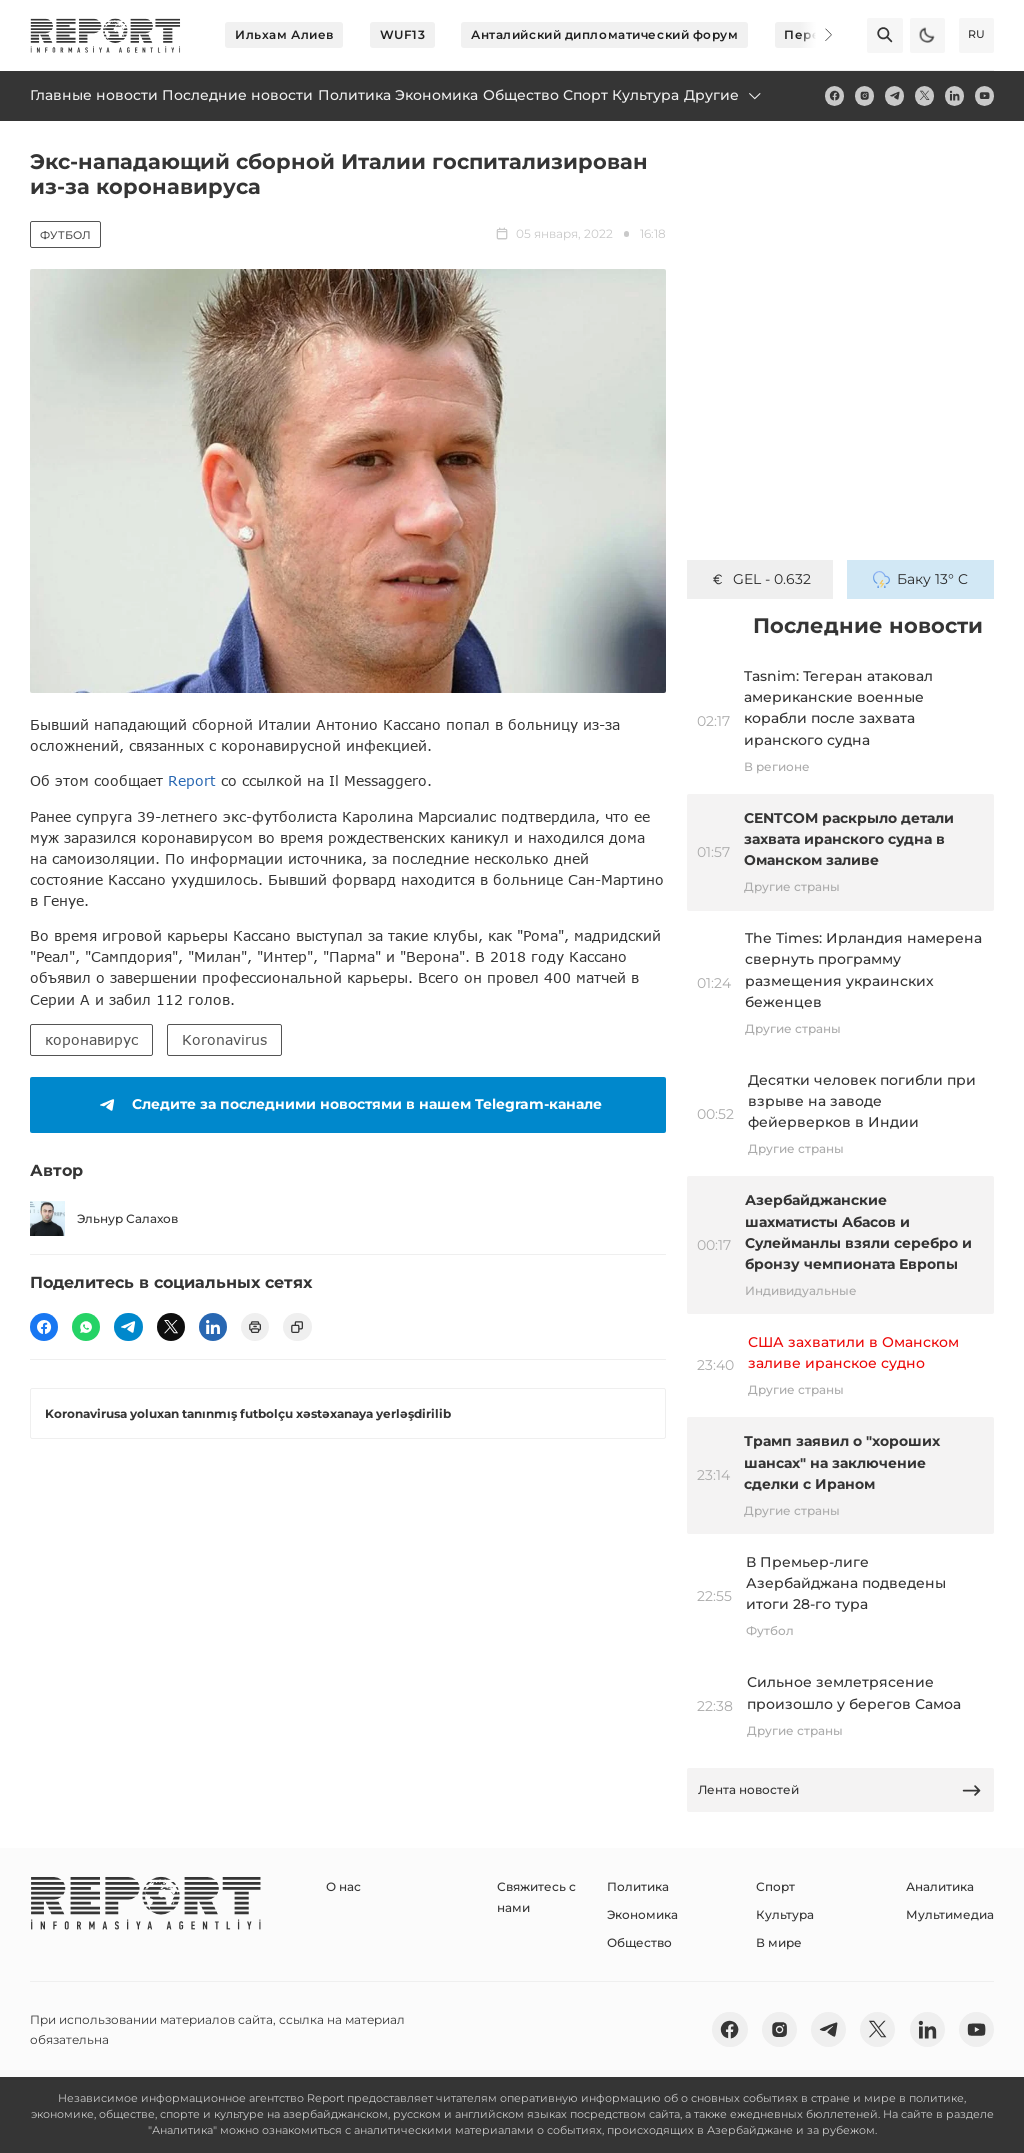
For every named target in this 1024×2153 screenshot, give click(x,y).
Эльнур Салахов (104, 1218)
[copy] (297, 1327)
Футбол (65, 235)
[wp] (86, 1327)
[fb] (834, 95)
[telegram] (894, 95)
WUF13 (403, 34)
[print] (255, 1327)
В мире (779, 1942)
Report (192, 780)
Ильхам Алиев (284, 34)
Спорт (775, 1886)
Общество (639, 1942)
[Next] (816, 35)
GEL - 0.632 (760, 579)
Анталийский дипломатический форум (604, 34)
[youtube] (984, 95)
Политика (638, 1886)
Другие (724, 95)
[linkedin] (954, 95)
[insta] (864, 95)
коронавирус (91, 1039)
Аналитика (940, 1886)
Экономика (642, 1914)
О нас (343, 1886)
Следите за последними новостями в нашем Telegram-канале (347, 1105)
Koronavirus (224, 1039)
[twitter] (924, 95)
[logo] (105, 35)
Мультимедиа (950, 1914)
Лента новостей (840, 1790)
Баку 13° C (920, 579)
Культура (785, 1914)
